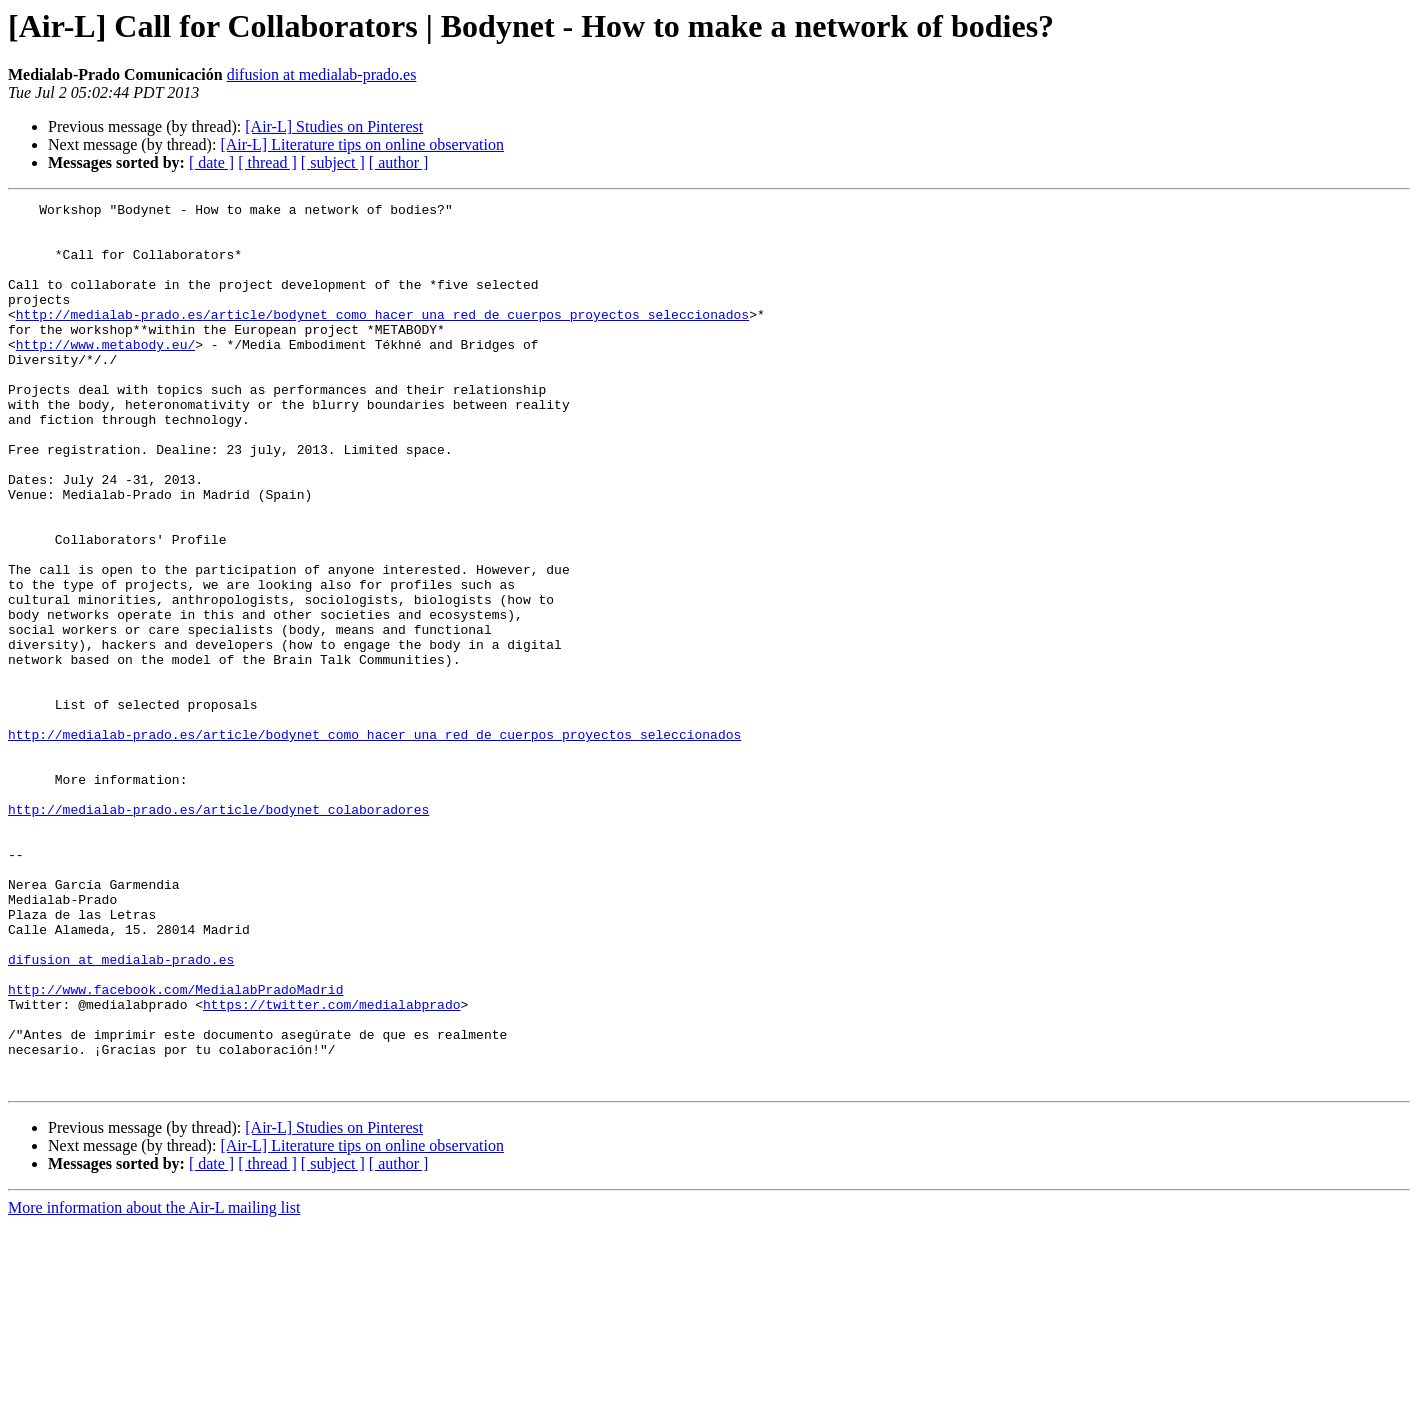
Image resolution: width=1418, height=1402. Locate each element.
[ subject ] (333, 162)
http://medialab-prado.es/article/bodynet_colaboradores (218, 932)
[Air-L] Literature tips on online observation (362, 144)
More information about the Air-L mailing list (154, 1384)
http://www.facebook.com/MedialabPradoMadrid (175, 1148)
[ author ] (399, 162)
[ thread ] (267, 162)
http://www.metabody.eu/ (105, 374)
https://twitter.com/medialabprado (331, 1166)
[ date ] (211, 162)
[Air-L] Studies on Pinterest (334, 126)
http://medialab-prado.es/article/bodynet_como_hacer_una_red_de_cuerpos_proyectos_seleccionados (382, 338)
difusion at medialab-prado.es (322, 74)
